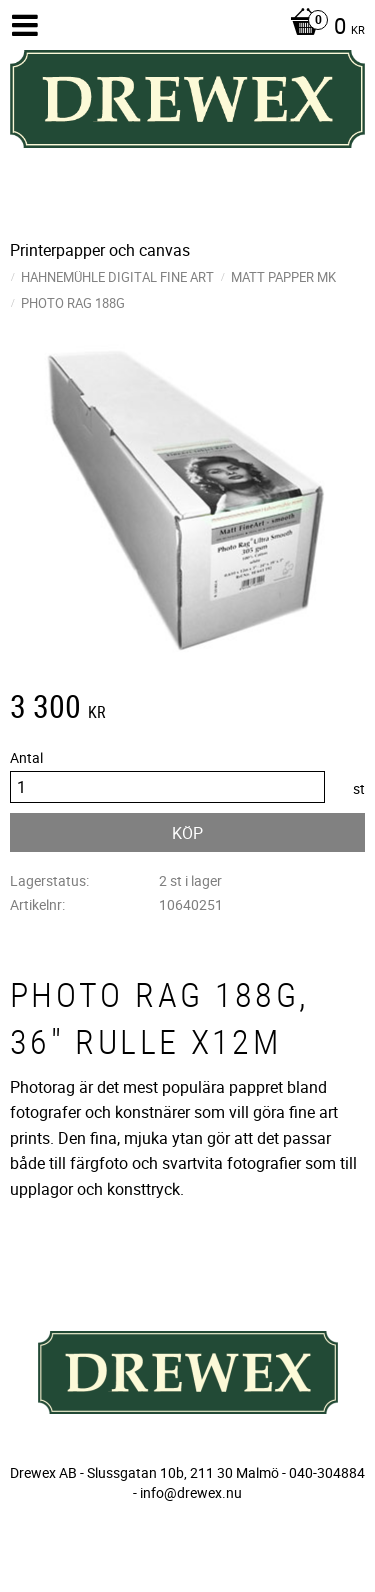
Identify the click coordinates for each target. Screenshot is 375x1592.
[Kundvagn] (322, 28)
